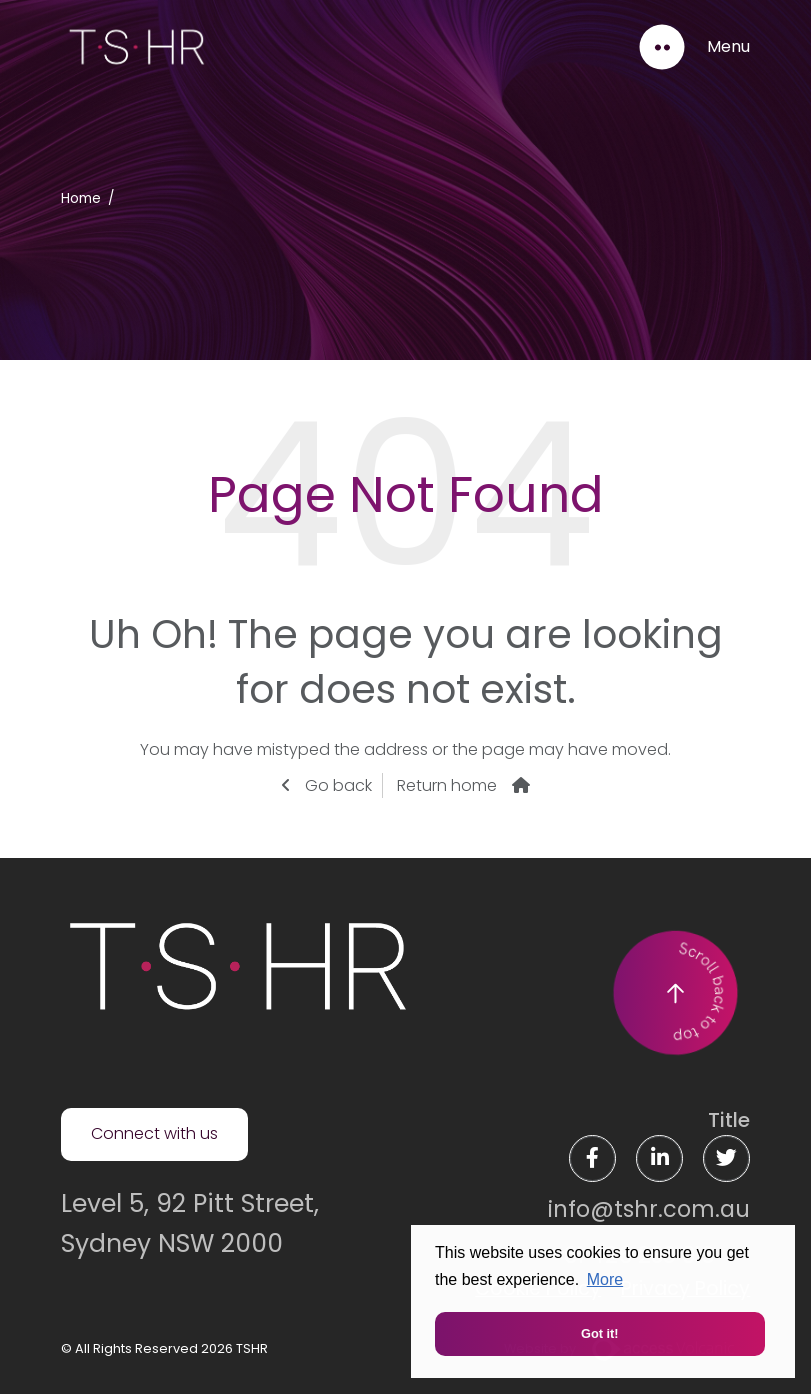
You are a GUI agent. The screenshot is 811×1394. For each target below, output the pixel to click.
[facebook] (592, 1158)
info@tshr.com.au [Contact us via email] (649, 1209)
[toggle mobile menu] (693, 47)
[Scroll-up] (675, 993)
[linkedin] (659, 1158)
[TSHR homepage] (236, 965)
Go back (336, 785)
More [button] (605, 1279)
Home (81, 198)
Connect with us (154, 1133)
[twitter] (726, 1158)
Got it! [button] (600, 1333)
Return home (447, 785)
